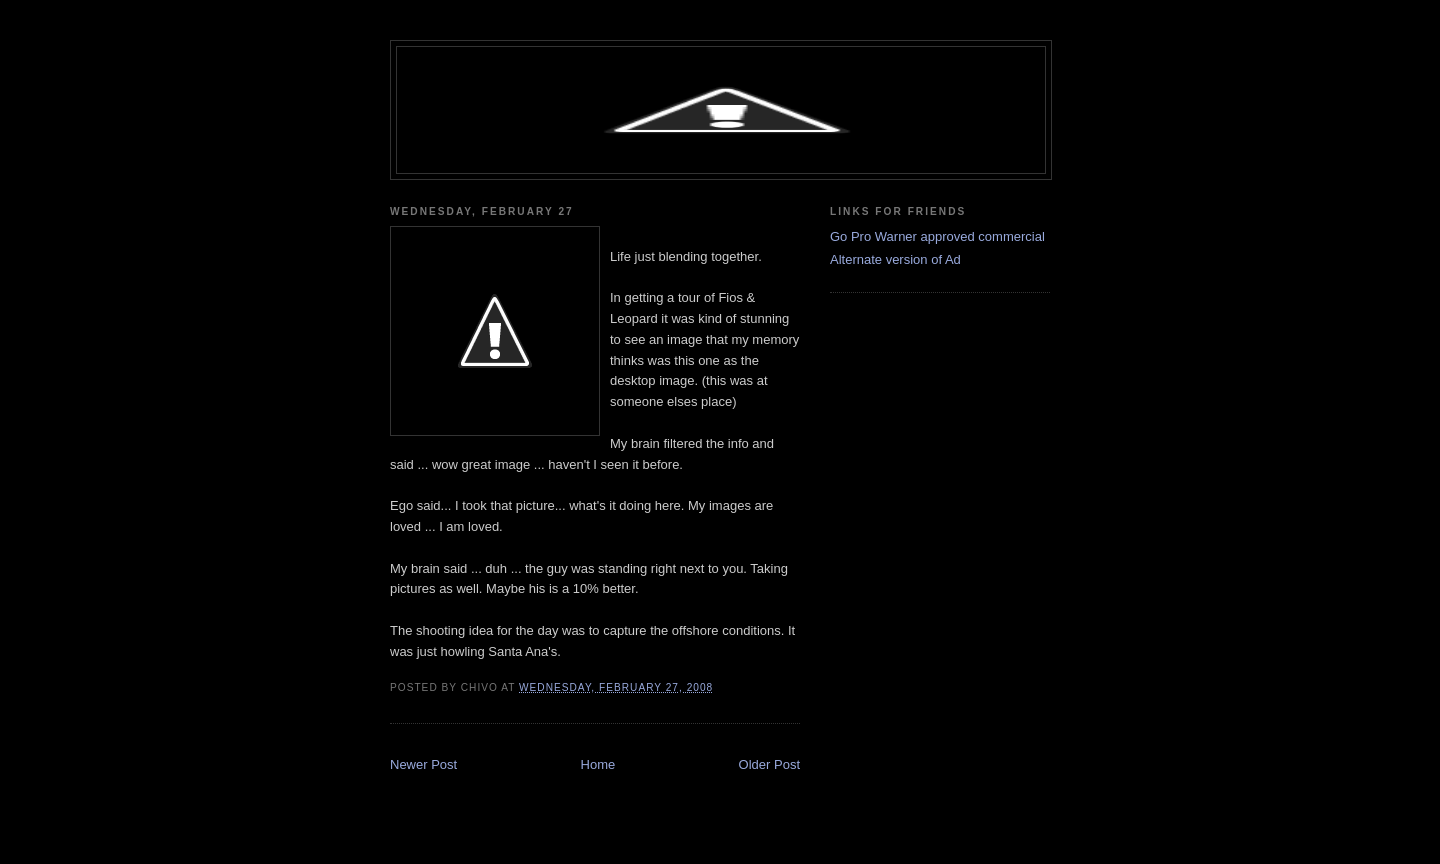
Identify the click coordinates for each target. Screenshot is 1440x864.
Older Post (769, 764)
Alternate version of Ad (895, 259)
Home (598, 764)
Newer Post (423, 764)
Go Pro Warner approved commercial (937, 236)
